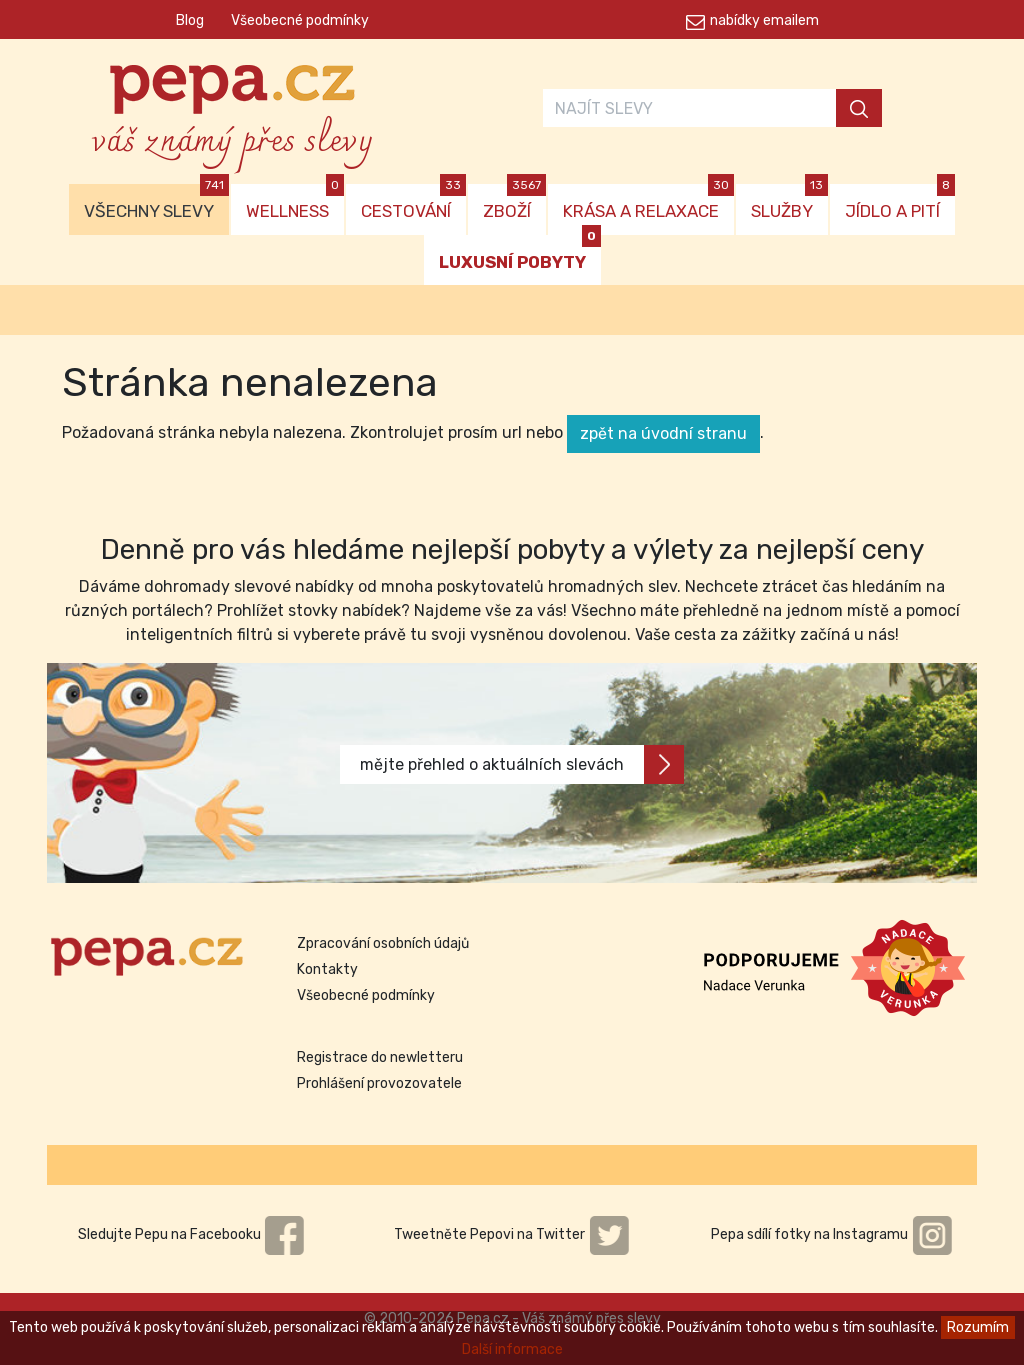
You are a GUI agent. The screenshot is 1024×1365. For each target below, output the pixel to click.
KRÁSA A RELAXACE (648, 202)
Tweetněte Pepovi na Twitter (512, 1234)
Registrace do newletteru (380, 1057)
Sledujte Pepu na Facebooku (192, 1234)
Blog (190, 20)
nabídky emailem (764, 20)
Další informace (512, 1349)
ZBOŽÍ (514, 202)
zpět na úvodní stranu (663, 433)
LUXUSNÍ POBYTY (520, 253)
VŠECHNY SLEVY (156, 202)
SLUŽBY (789, 202)
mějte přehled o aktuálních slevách (522, 764)
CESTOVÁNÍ (413, 202)
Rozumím (978, 1327)
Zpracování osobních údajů (383, 943)
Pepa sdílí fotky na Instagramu (832, 1234)
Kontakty (327, 969)
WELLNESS (295, 202)
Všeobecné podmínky (300, 20)
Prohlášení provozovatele (379, 1083)
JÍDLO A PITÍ (900, 202)
